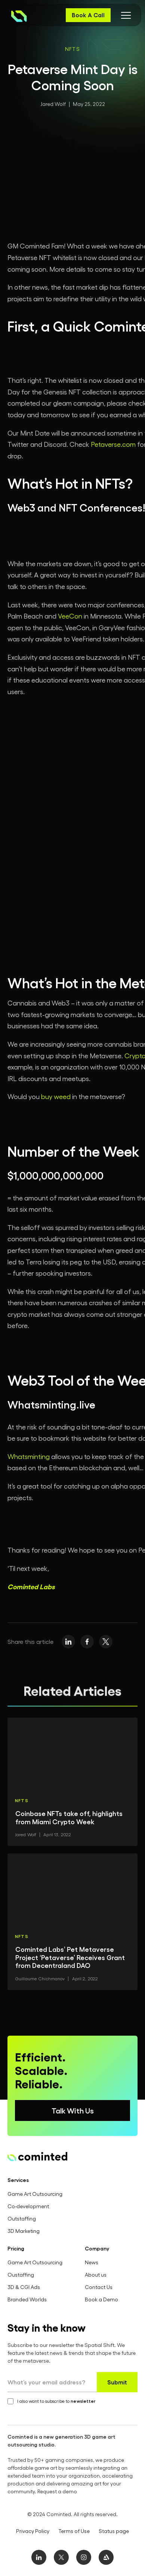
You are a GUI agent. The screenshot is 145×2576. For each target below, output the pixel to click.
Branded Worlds (27, 2299)
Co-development (28, 2206)
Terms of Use (74, 2531)
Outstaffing (21, 2218)
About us (96, 2274)
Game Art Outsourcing (34, 2194)
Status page (114, 2531)
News (91, 2262)
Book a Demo (101, 2299)
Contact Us (98, 2287)
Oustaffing (20, 2274)
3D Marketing (23, 2231)
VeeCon (70, 616)
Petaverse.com (113, 444)
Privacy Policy (32, 2531)
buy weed (56, 1096)
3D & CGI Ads (23, 2287)
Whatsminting (28, 1456)
